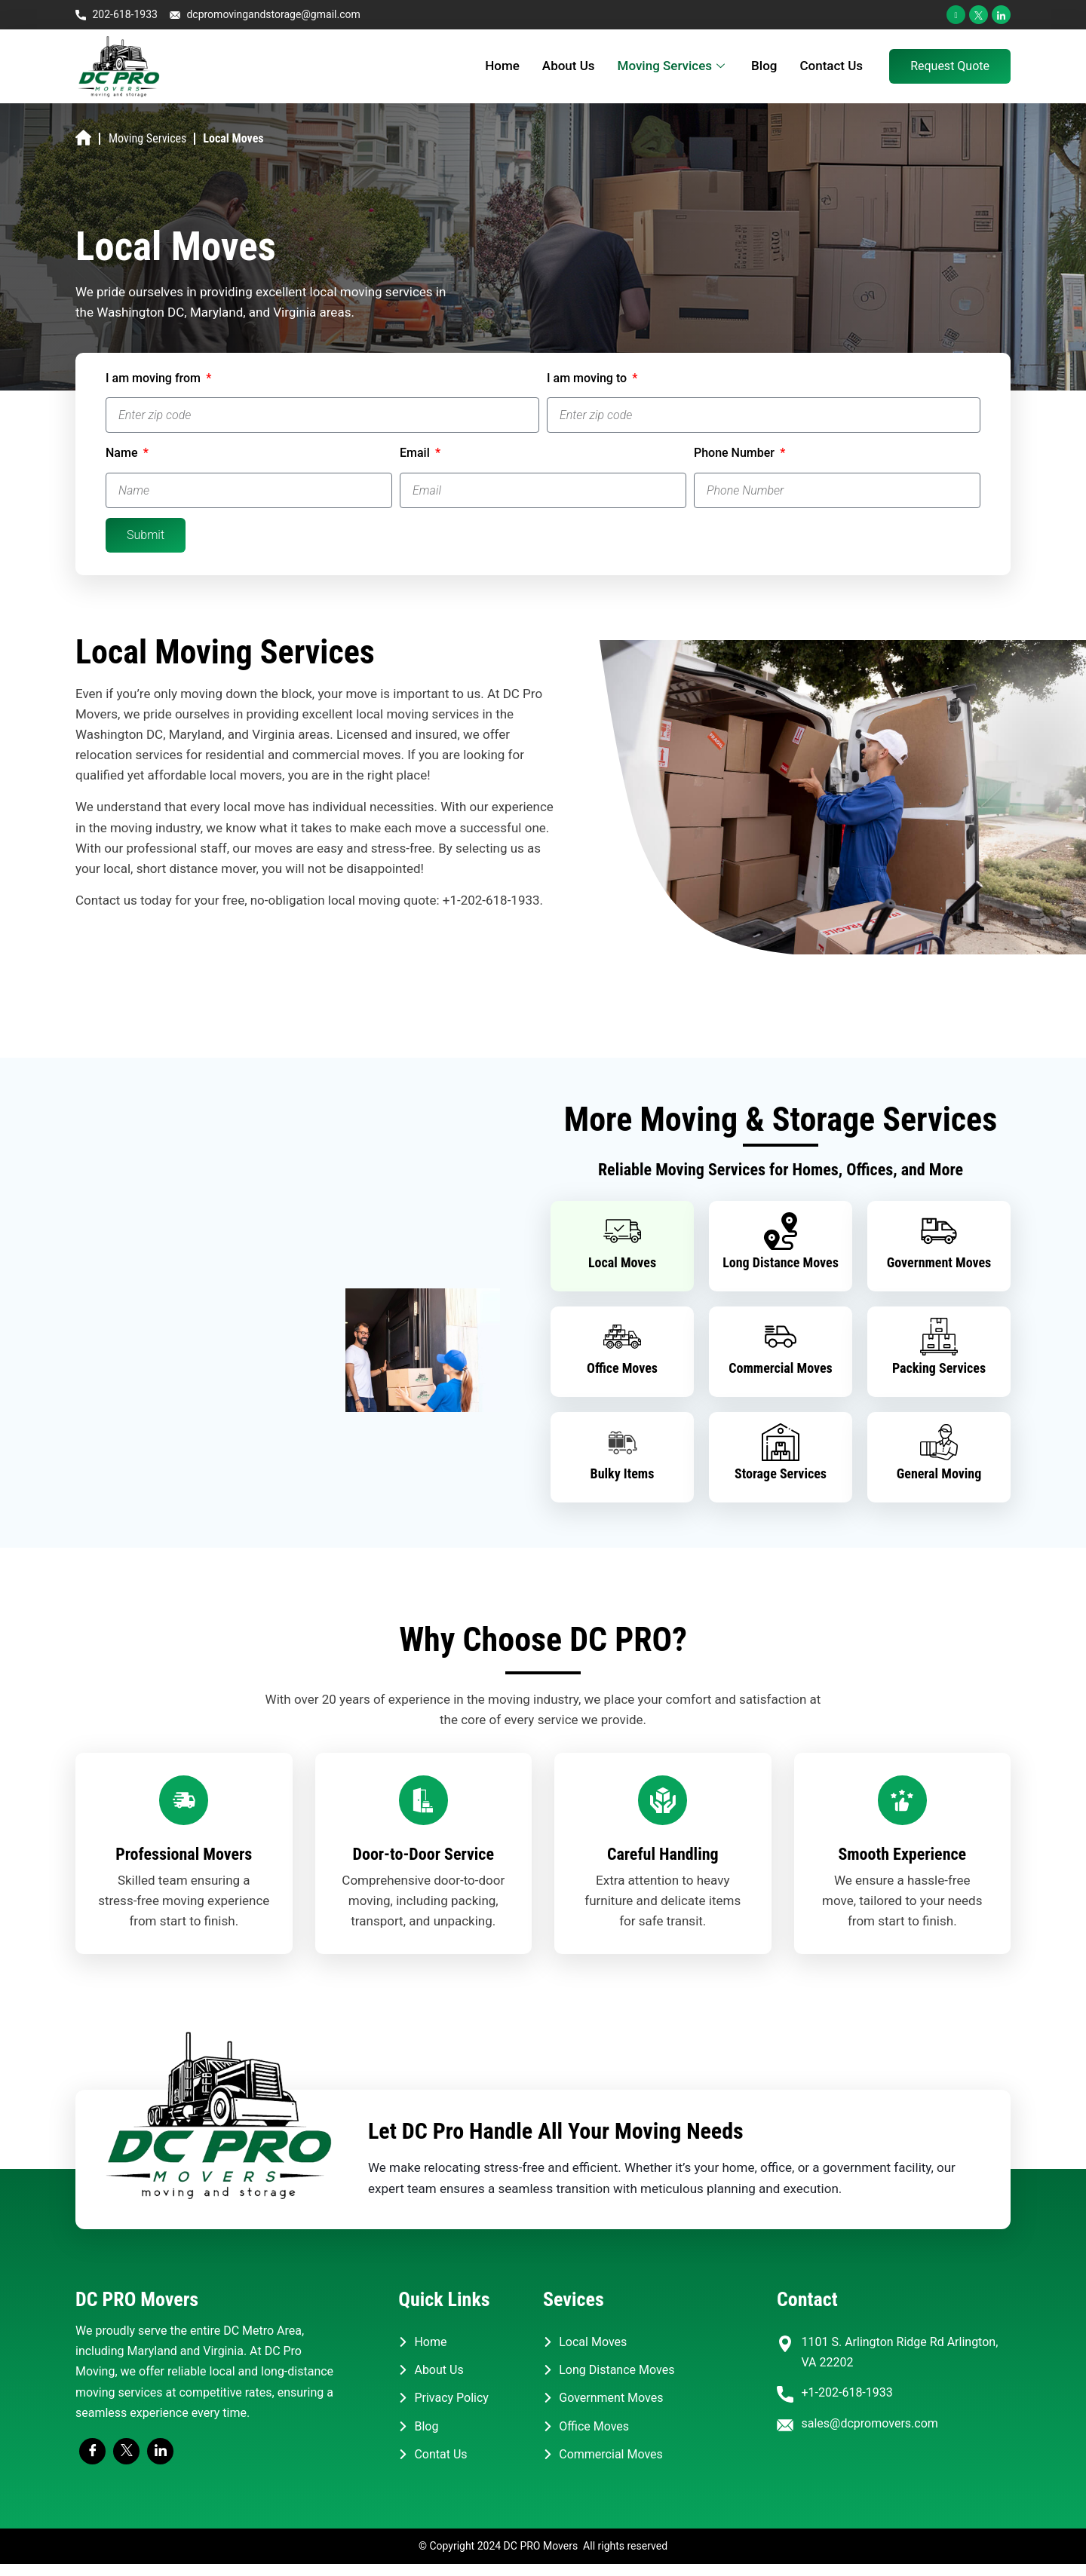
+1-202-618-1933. (493, 900)
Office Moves (622, 1368)
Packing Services (939, 1368)
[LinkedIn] (1001, 14)
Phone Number (736, 453)
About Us (568, 65)
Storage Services (781, 1473)
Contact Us (831, 65)
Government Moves (939, 1262)
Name (123, 453)
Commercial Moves (781, 1368)
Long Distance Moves (780, 1262)
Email (416, 453)
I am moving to (588, 378)
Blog (764, 65)
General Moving (939, 1473)
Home (502, 65)
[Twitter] (978, 14)
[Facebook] (955, 14)
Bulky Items (623, 1473)
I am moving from (155, 378)
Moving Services (673, 65)
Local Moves (622, 1262)
